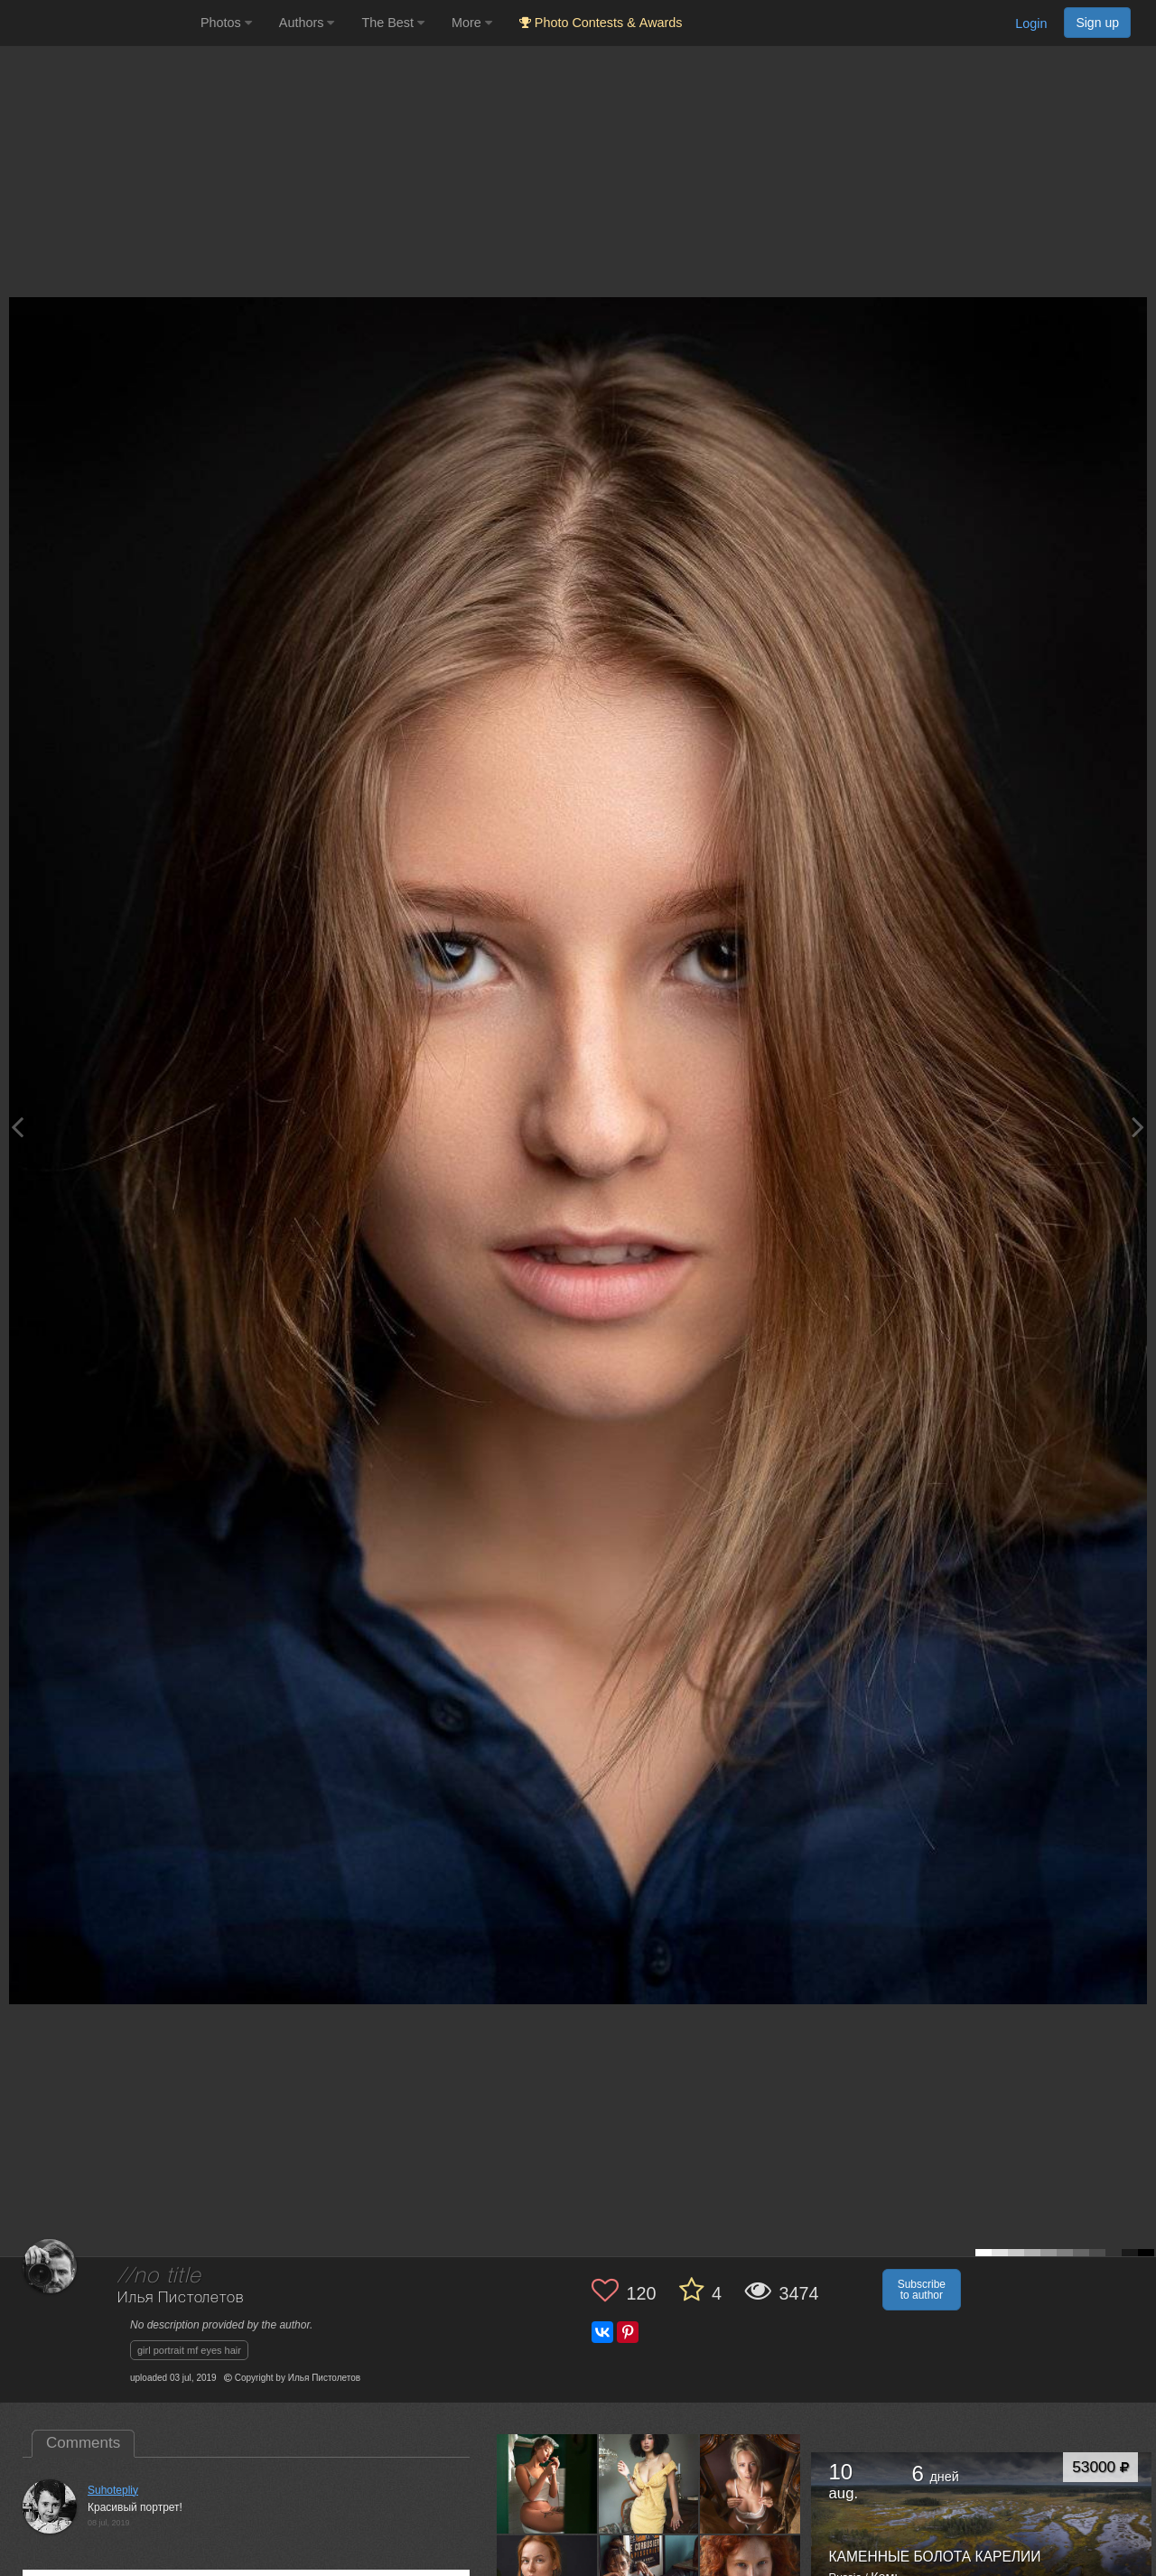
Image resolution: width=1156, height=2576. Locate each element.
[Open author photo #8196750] (750, 2484)
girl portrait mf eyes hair (189, 2350)
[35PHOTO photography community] (98, 23)
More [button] (472, 22)
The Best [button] (392, 22)
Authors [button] (307, 22)
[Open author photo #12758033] (547, 2484)
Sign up (1097, 22)
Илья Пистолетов (180, 2298)
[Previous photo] (17, 1126)
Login (1031, 23)
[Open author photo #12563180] (649, 2484)
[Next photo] (1138, 1126)
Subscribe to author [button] (922, 2289)
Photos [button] (226, 22)
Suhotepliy (113, 2490)
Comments (83, 2442)
